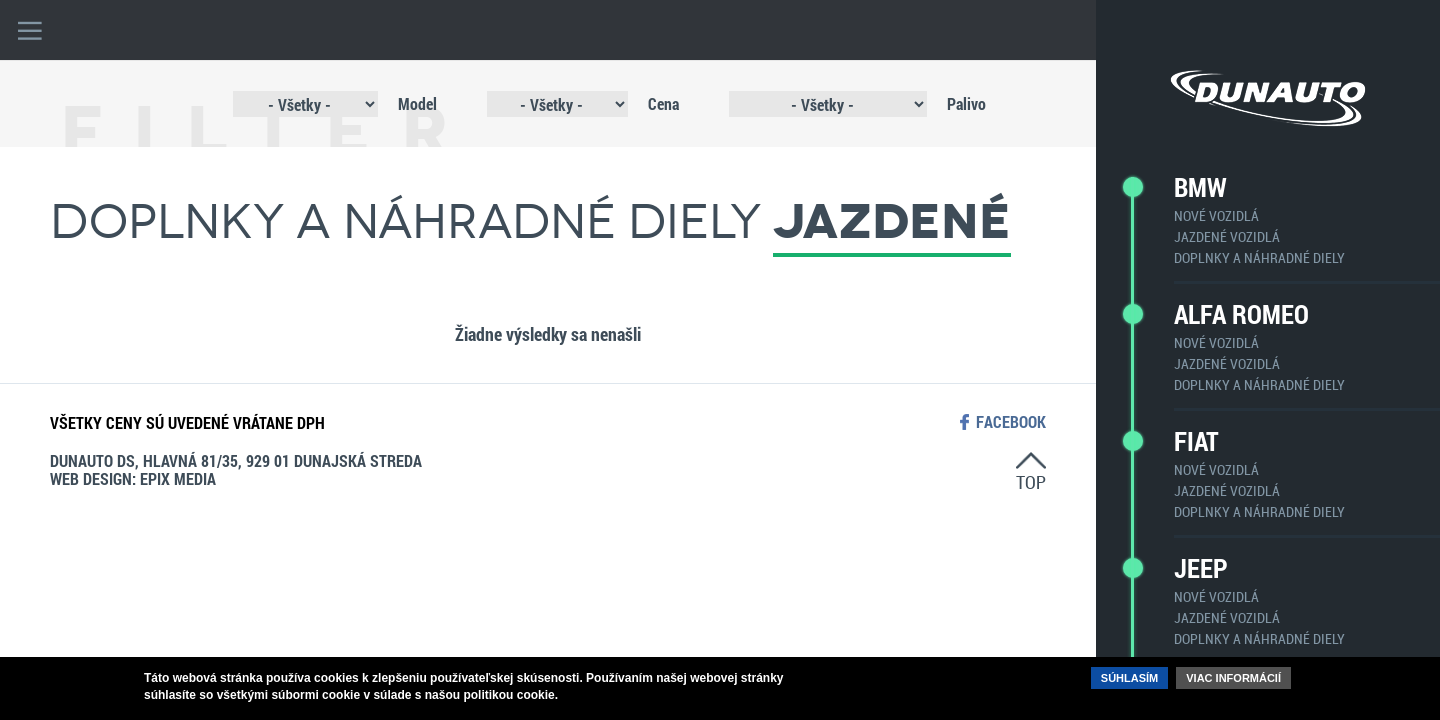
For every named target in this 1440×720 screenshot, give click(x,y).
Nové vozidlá (1216, 215)
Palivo (966, 103)
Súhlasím (1129, 678)
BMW (1200, 187)
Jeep (1201, 568)
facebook (1011, 422)
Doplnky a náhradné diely (1259, 257)
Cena (663, 103)
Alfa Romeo (1241, 314)
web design (91, 478)
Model (417, 103)
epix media (178, 478)
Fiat (1196, 441)
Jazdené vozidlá (1227, 236)
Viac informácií (1233, 678)
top (1031, 481)
